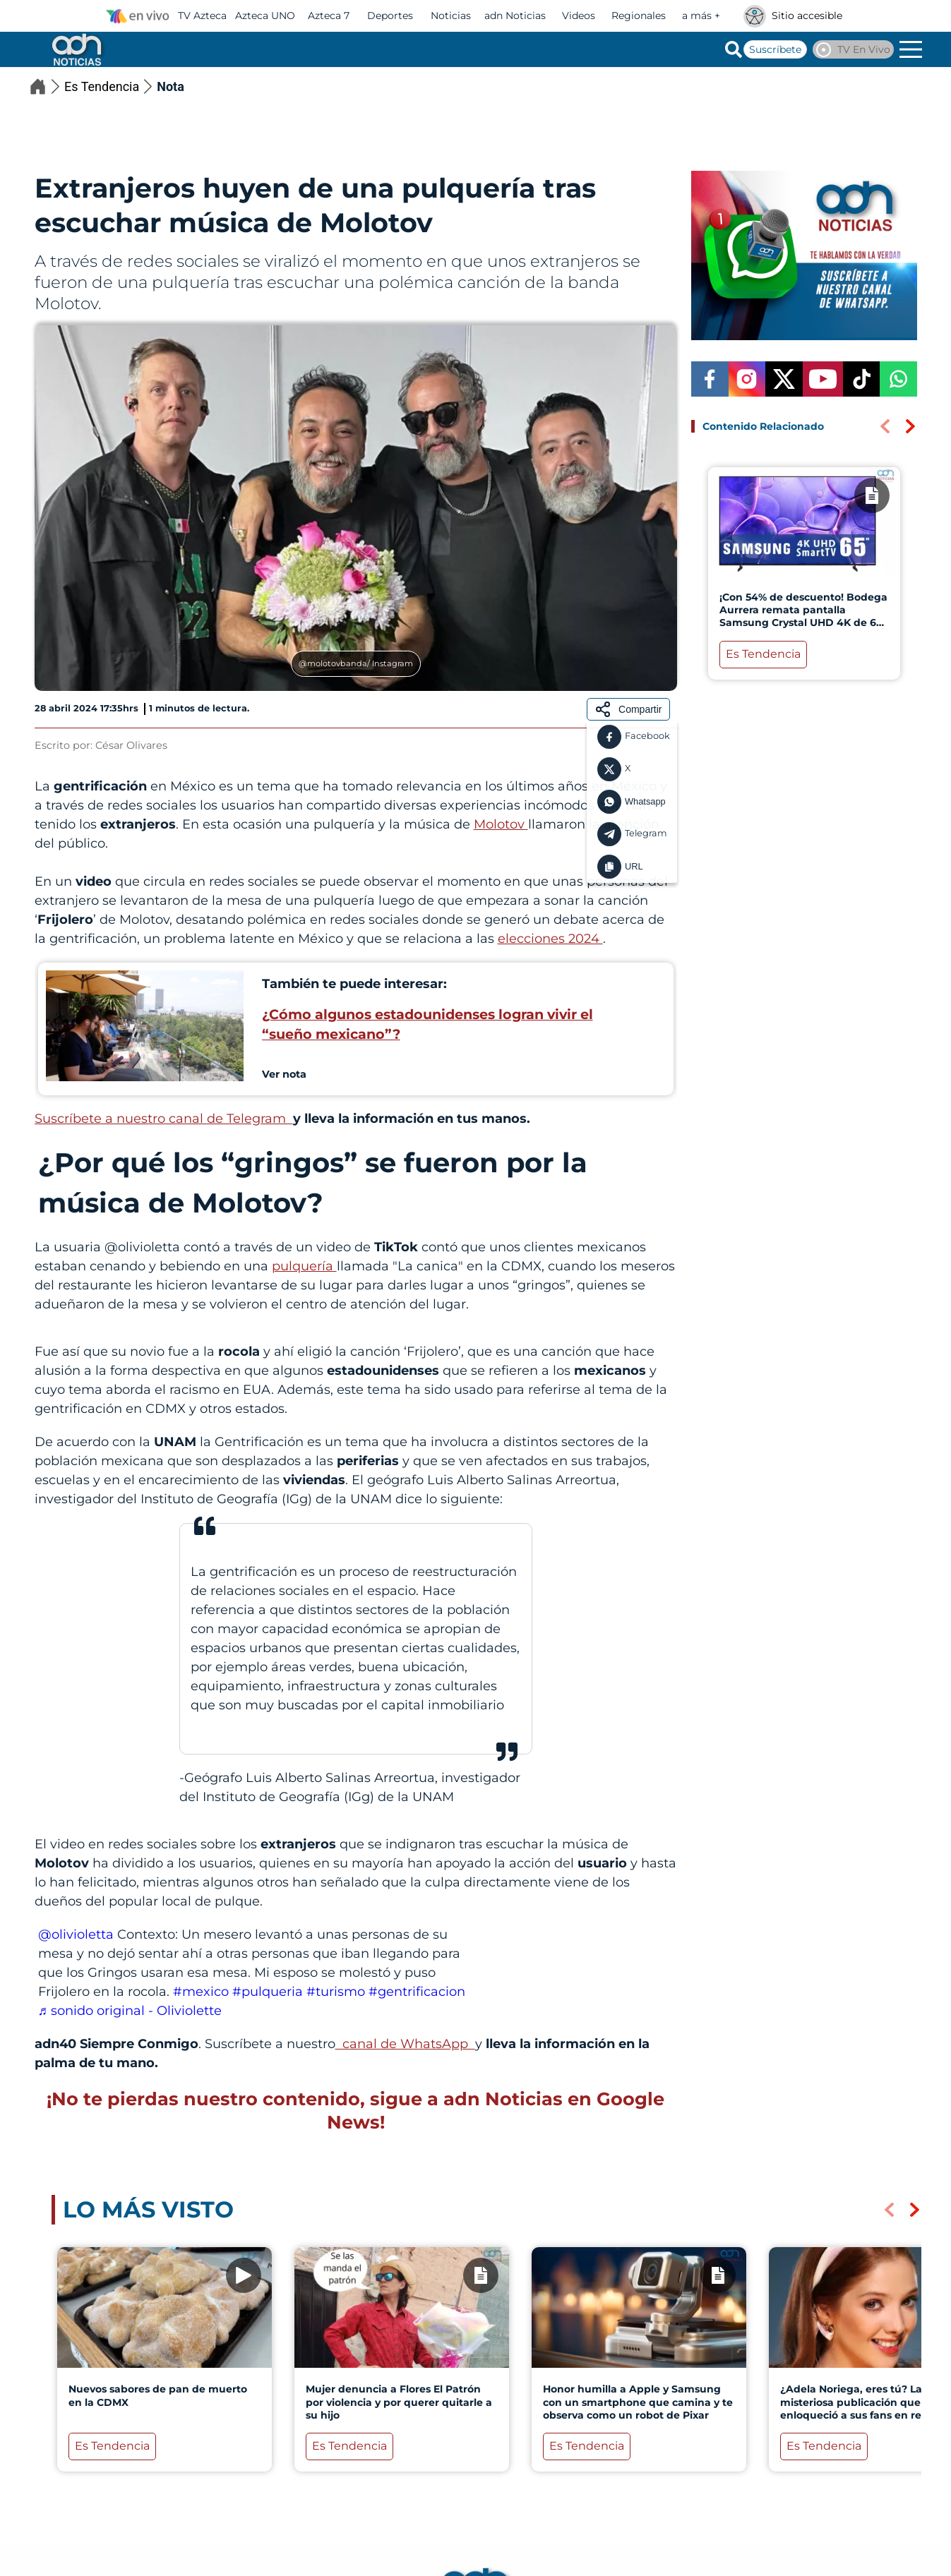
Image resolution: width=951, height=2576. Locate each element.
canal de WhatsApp (405, 2044)
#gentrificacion (417, 1991)
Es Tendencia (110, 86)
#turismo (335, 1991)
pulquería (304, 1266)
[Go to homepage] (75, 49)
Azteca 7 (328, 15)
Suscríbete (775, 49)
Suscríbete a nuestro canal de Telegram (164, 1118)
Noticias (451, 15)
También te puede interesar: (354, 984)
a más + (701, 15)
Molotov (501, 824)
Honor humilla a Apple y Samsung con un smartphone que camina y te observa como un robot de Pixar (637, 2402)
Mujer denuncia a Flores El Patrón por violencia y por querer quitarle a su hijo (398, 2402)
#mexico (201, 1991)
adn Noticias (515, 15)
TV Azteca (202, 15)
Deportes (390, 15)
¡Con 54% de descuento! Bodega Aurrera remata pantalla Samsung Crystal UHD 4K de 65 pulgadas (803, 616)
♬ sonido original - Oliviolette (130, 2010)
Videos (578, 15)
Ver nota (284, 1074)
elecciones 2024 (550, 938)
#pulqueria (267, 1991)
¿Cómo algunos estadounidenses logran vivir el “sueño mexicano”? (427, 1024)
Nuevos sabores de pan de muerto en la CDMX (157, 2396)
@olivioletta (76, 1934)
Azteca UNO (265, 15)
